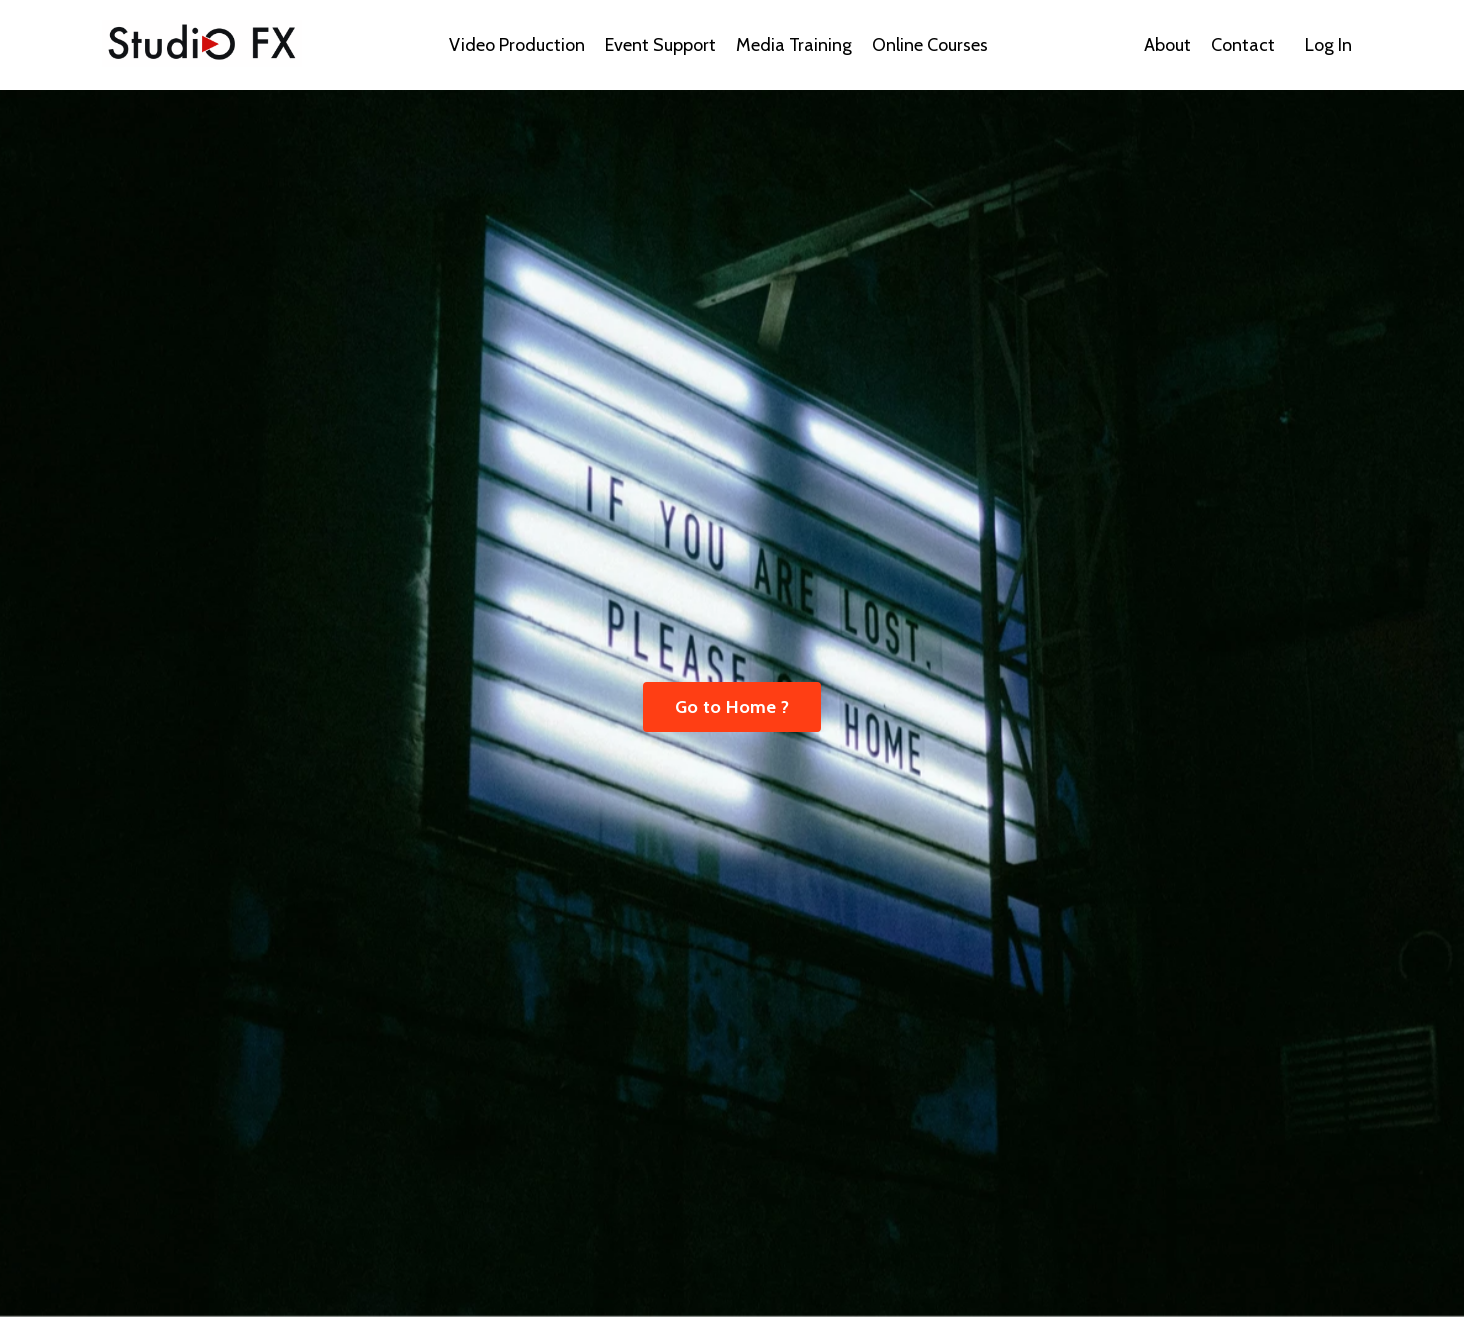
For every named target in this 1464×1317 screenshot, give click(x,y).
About (1167, 45)
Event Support (660, 45)
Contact (1243, 45)
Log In (1328, 45)
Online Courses (930, 45)
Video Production (517, 45)
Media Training (794, 45)
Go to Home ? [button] (732, 707)
